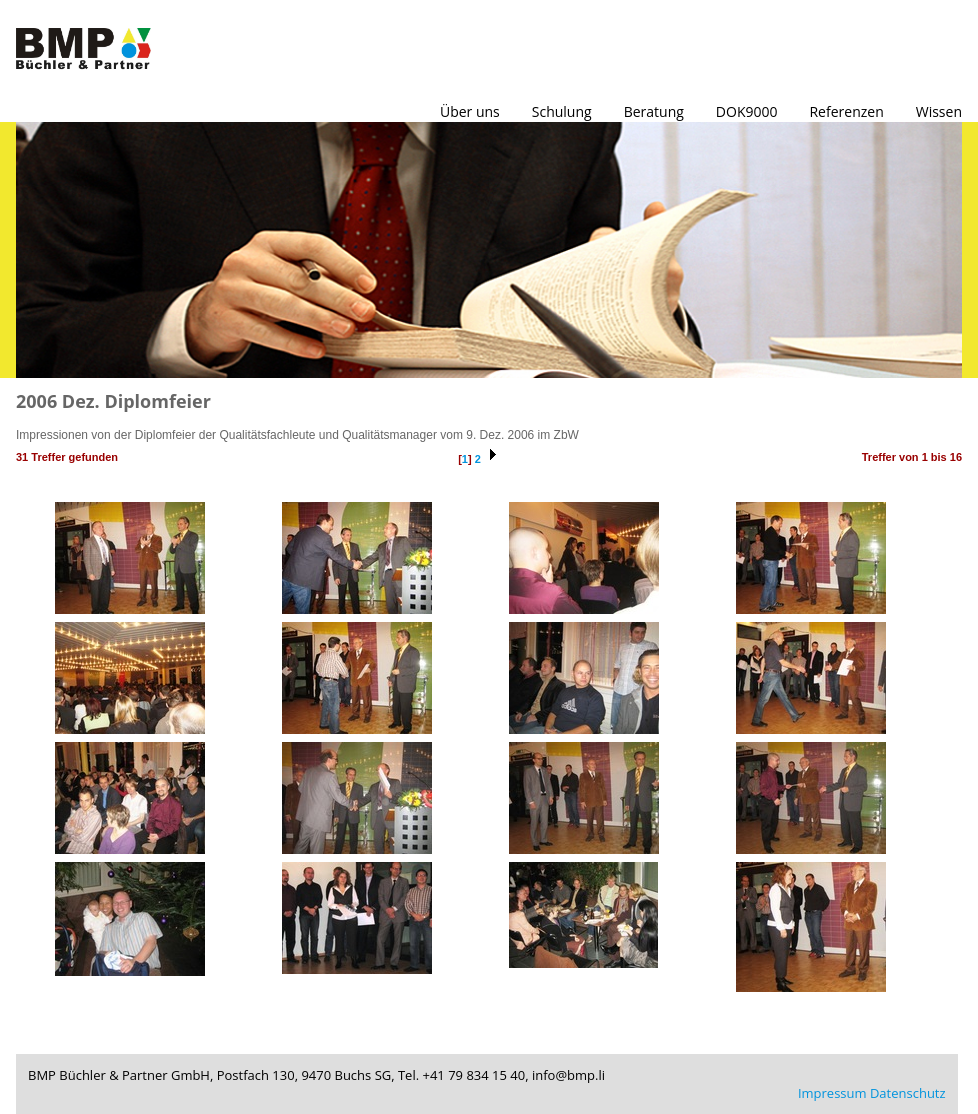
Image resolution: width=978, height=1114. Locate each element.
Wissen (939, 111)
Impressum (832, 1093)
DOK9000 (747, 111)
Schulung (562, 111)
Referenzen (846, 111)
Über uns (470, 111)
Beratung (654, 111)
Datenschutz (908, 1093)
